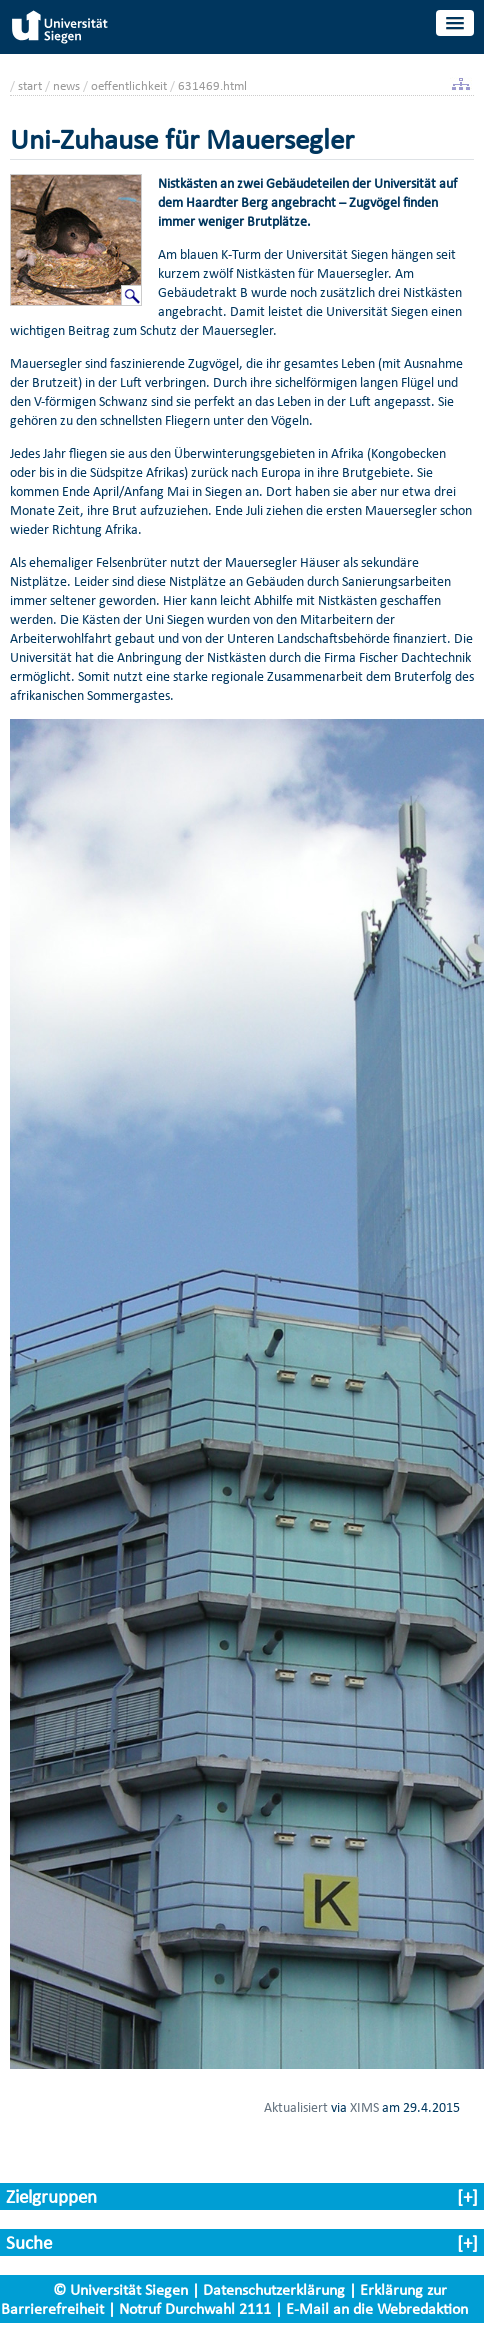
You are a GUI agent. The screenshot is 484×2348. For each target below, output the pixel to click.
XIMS (364, 2107)
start (30, 85)
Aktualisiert (296, 2107)
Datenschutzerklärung (274, 2289)
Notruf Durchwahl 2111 (195, 2308)
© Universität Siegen (120, 2289)
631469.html (212, 85)
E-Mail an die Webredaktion (377, 2308)
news (66, 85)
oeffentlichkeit (129, 85)
